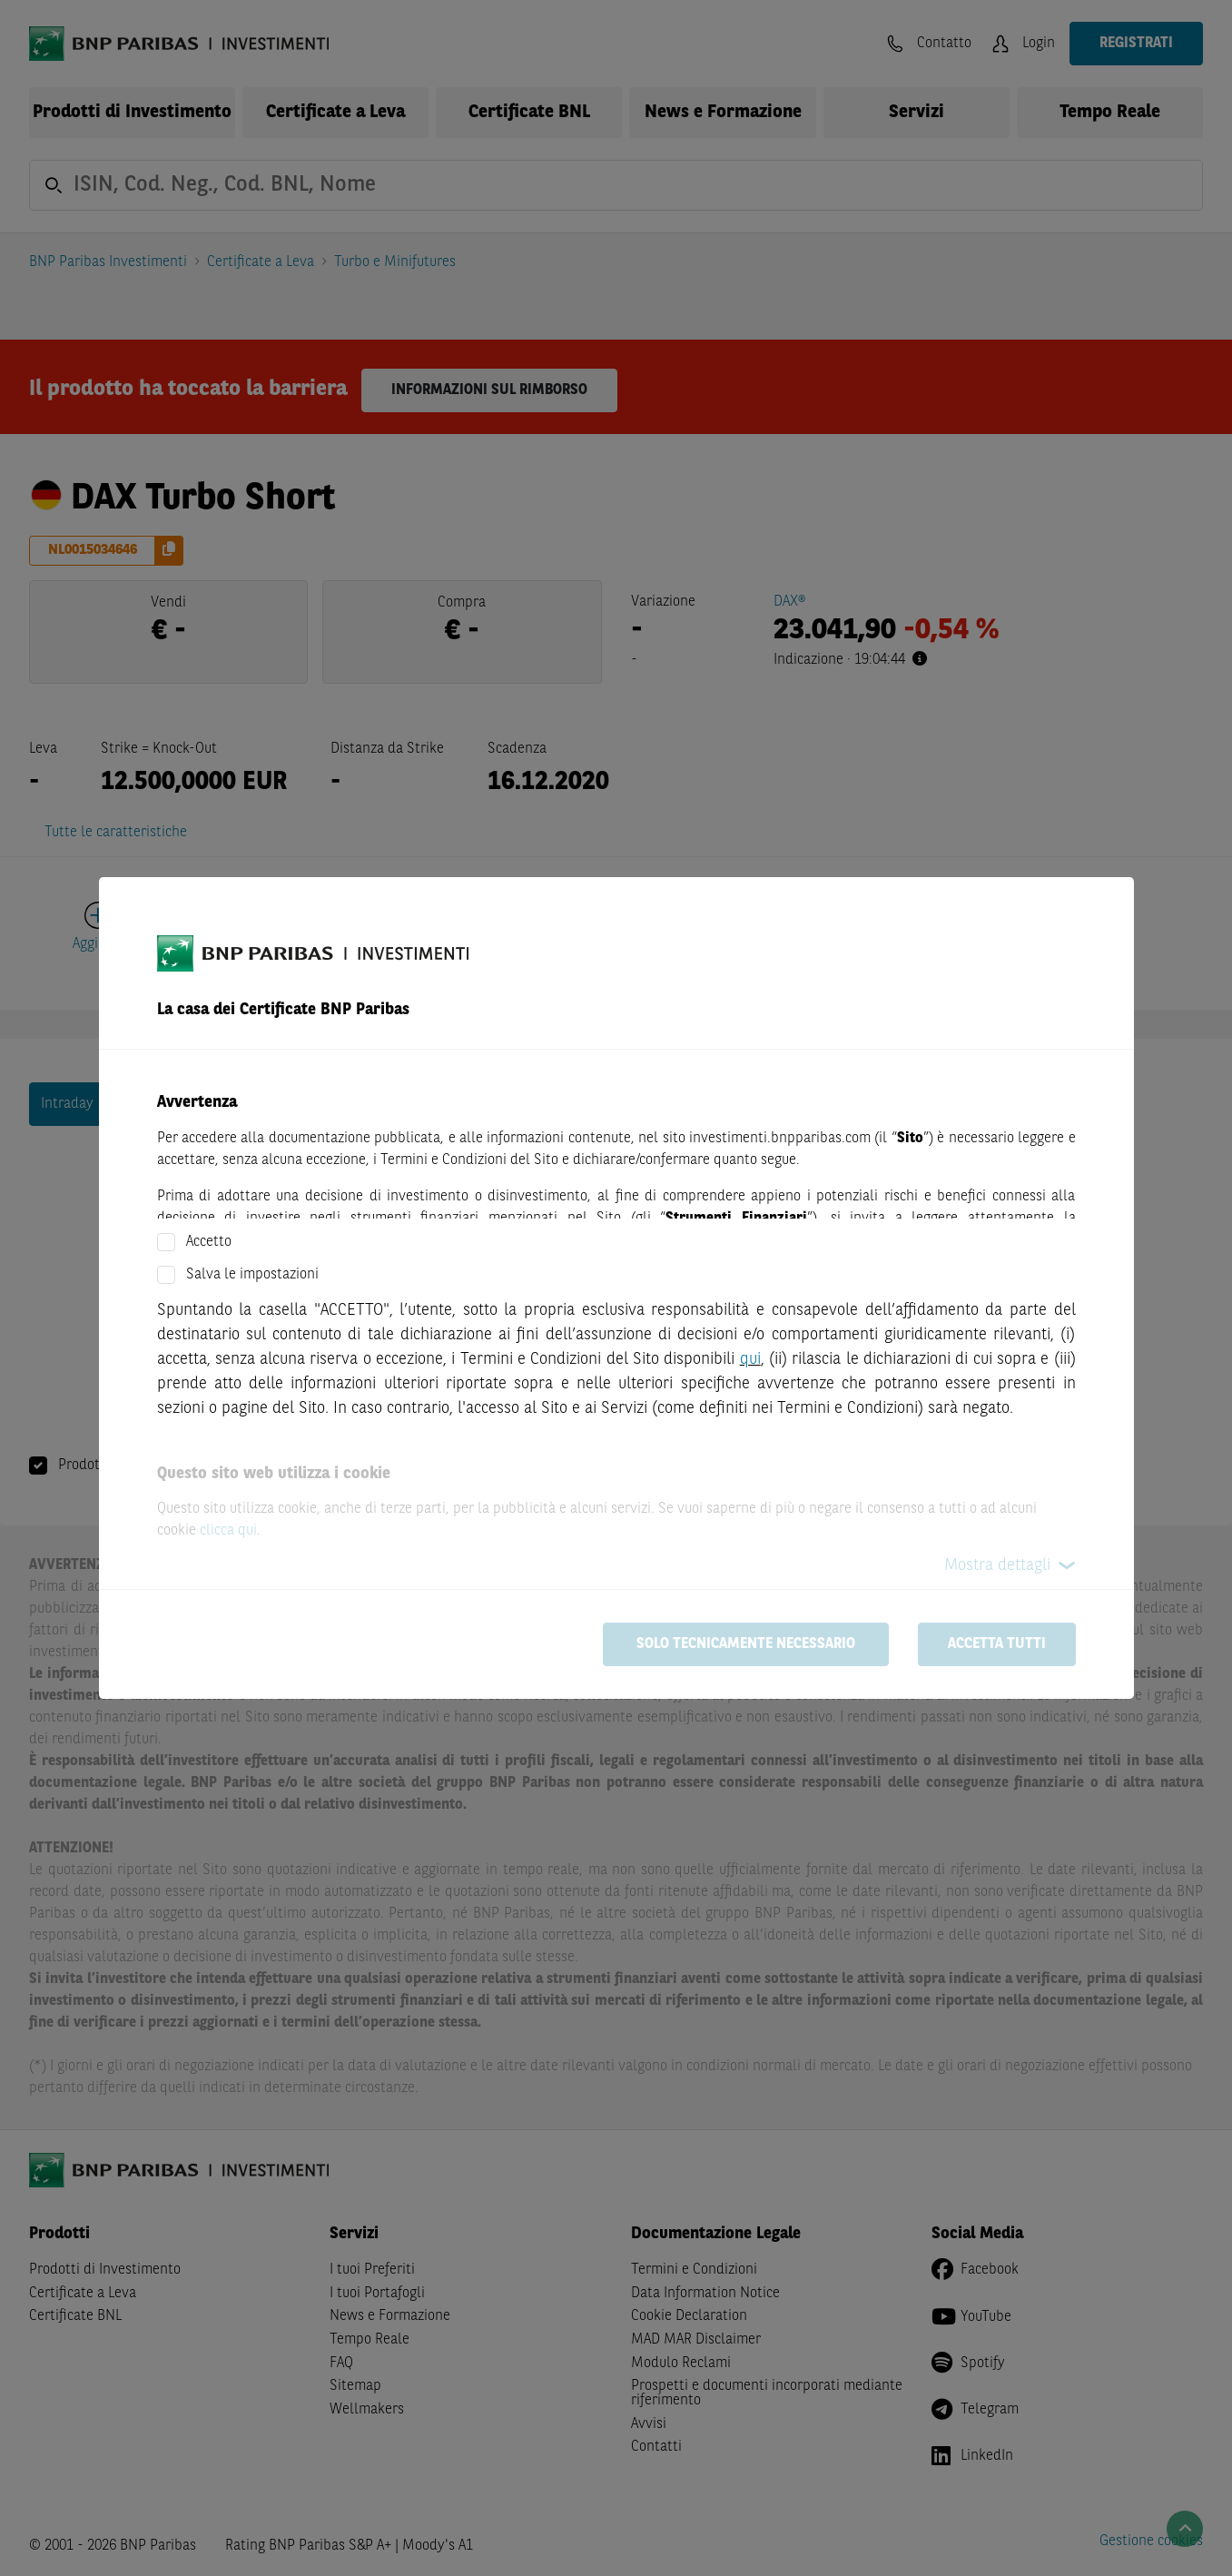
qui (750, 1359)
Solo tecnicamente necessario (745, 1644)
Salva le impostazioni (252, 1275)
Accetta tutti (997, 1644)
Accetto (209, 1242)
